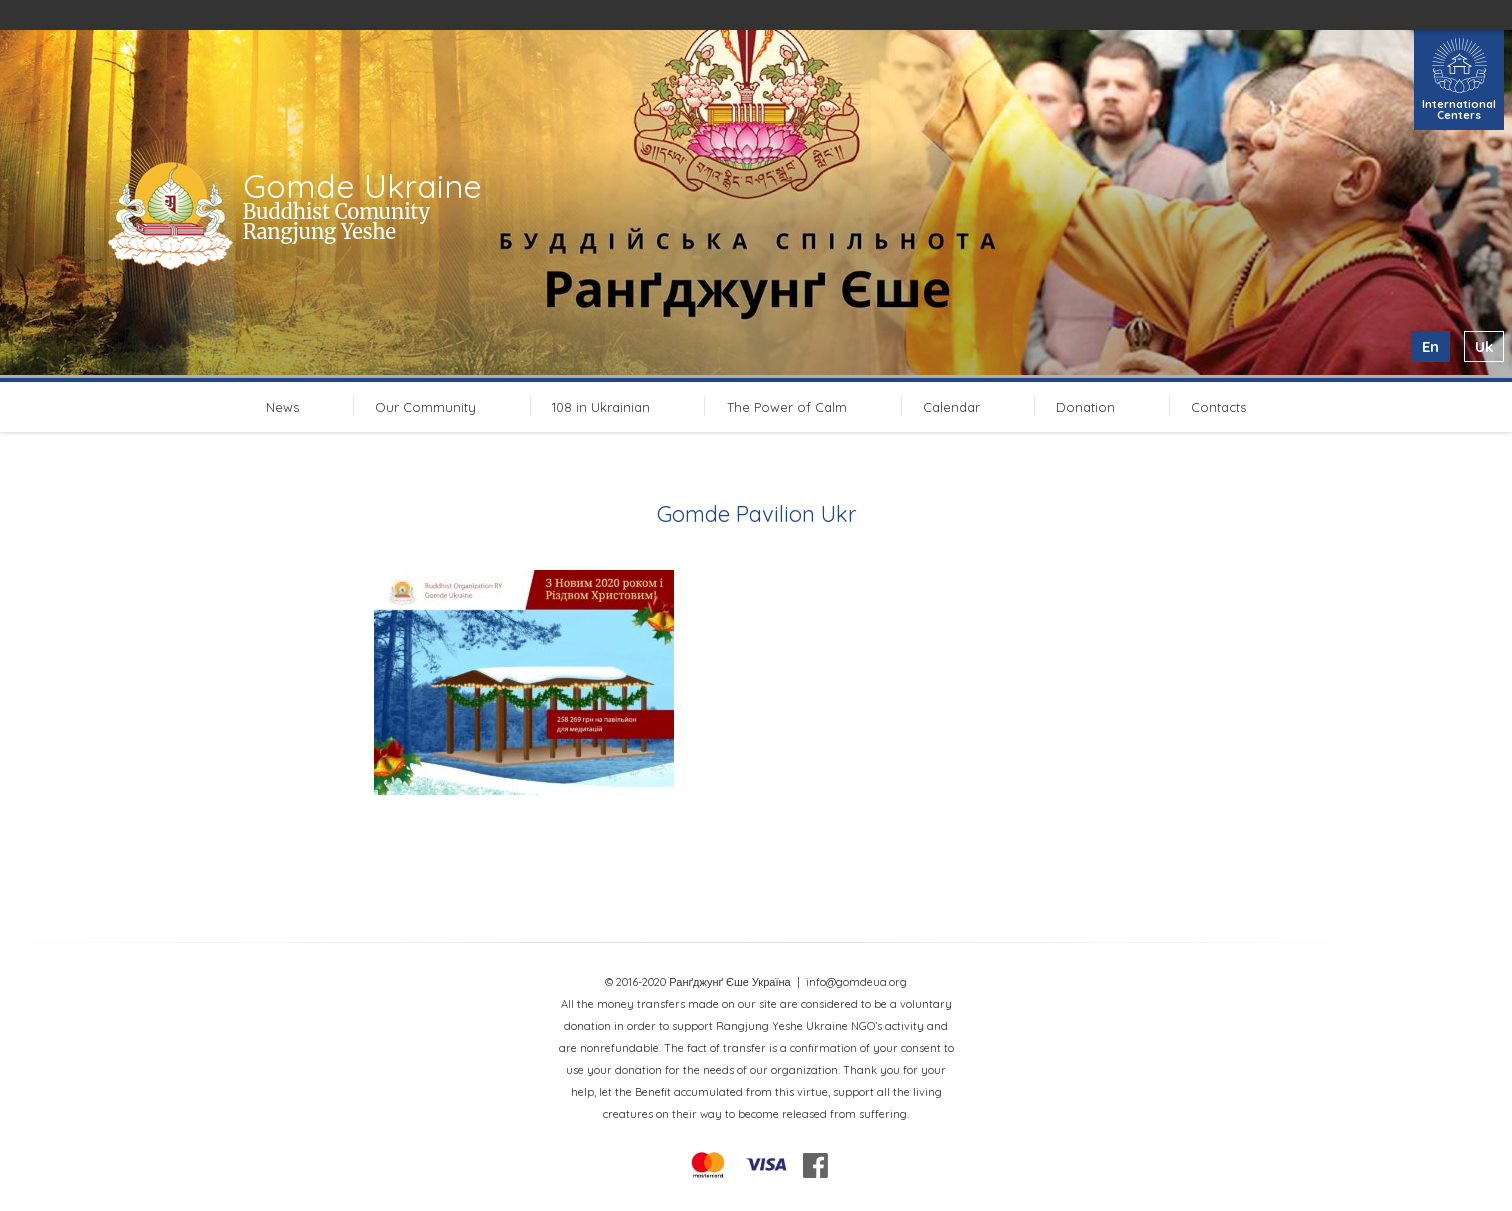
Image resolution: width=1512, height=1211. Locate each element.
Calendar (951, 407)
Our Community (425, 407)
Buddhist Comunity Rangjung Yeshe (336, 221)
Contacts (1218, 407)
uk (1484, 346)
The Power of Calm (787, 407)
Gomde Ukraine (362, 186)
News (282, 407)
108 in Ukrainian (601, 407)
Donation (1085, 407)
